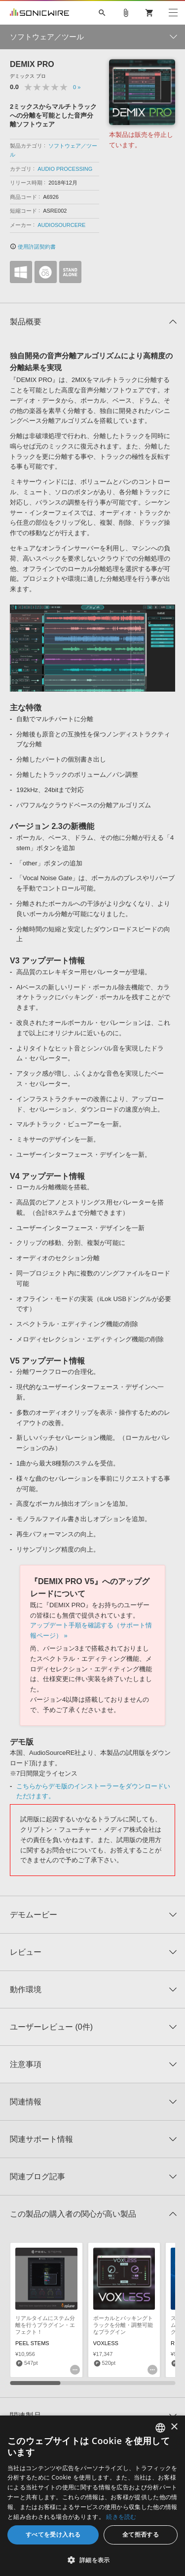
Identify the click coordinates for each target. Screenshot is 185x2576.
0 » (76, 87)
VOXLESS (105, 2343)
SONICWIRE (39, 13)
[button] (92, 2560)
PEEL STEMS (32, 2343)
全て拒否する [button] (140, 2534)
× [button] (174, 2427)
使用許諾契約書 (33, 247)
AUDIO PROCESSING (64, 169)
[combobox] (160, 2428)
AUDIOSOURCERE (61, 225)
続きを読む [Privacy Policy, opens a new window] (121, 2516)
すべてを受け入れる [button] (53, 2534)
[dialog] (92, 2496)
